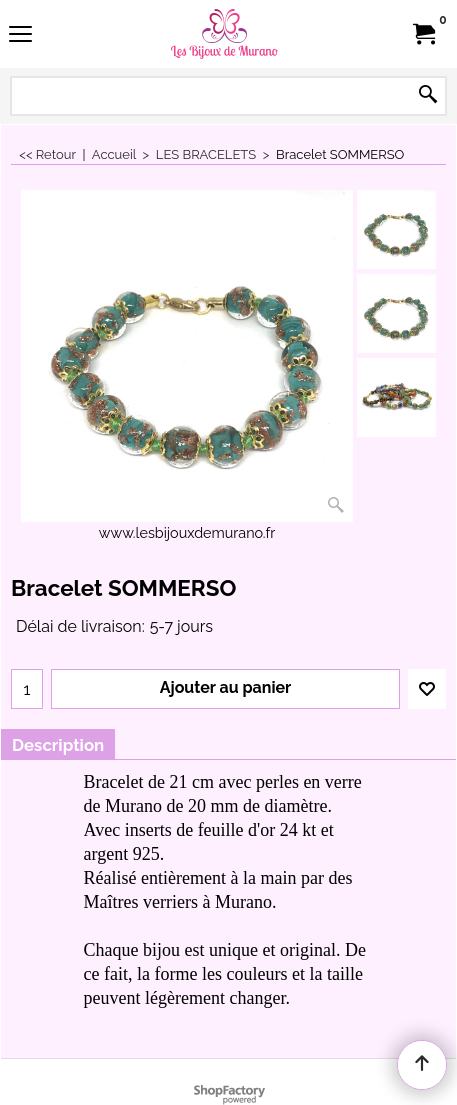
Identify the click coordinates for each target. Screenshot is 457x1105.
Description (58, 745)
